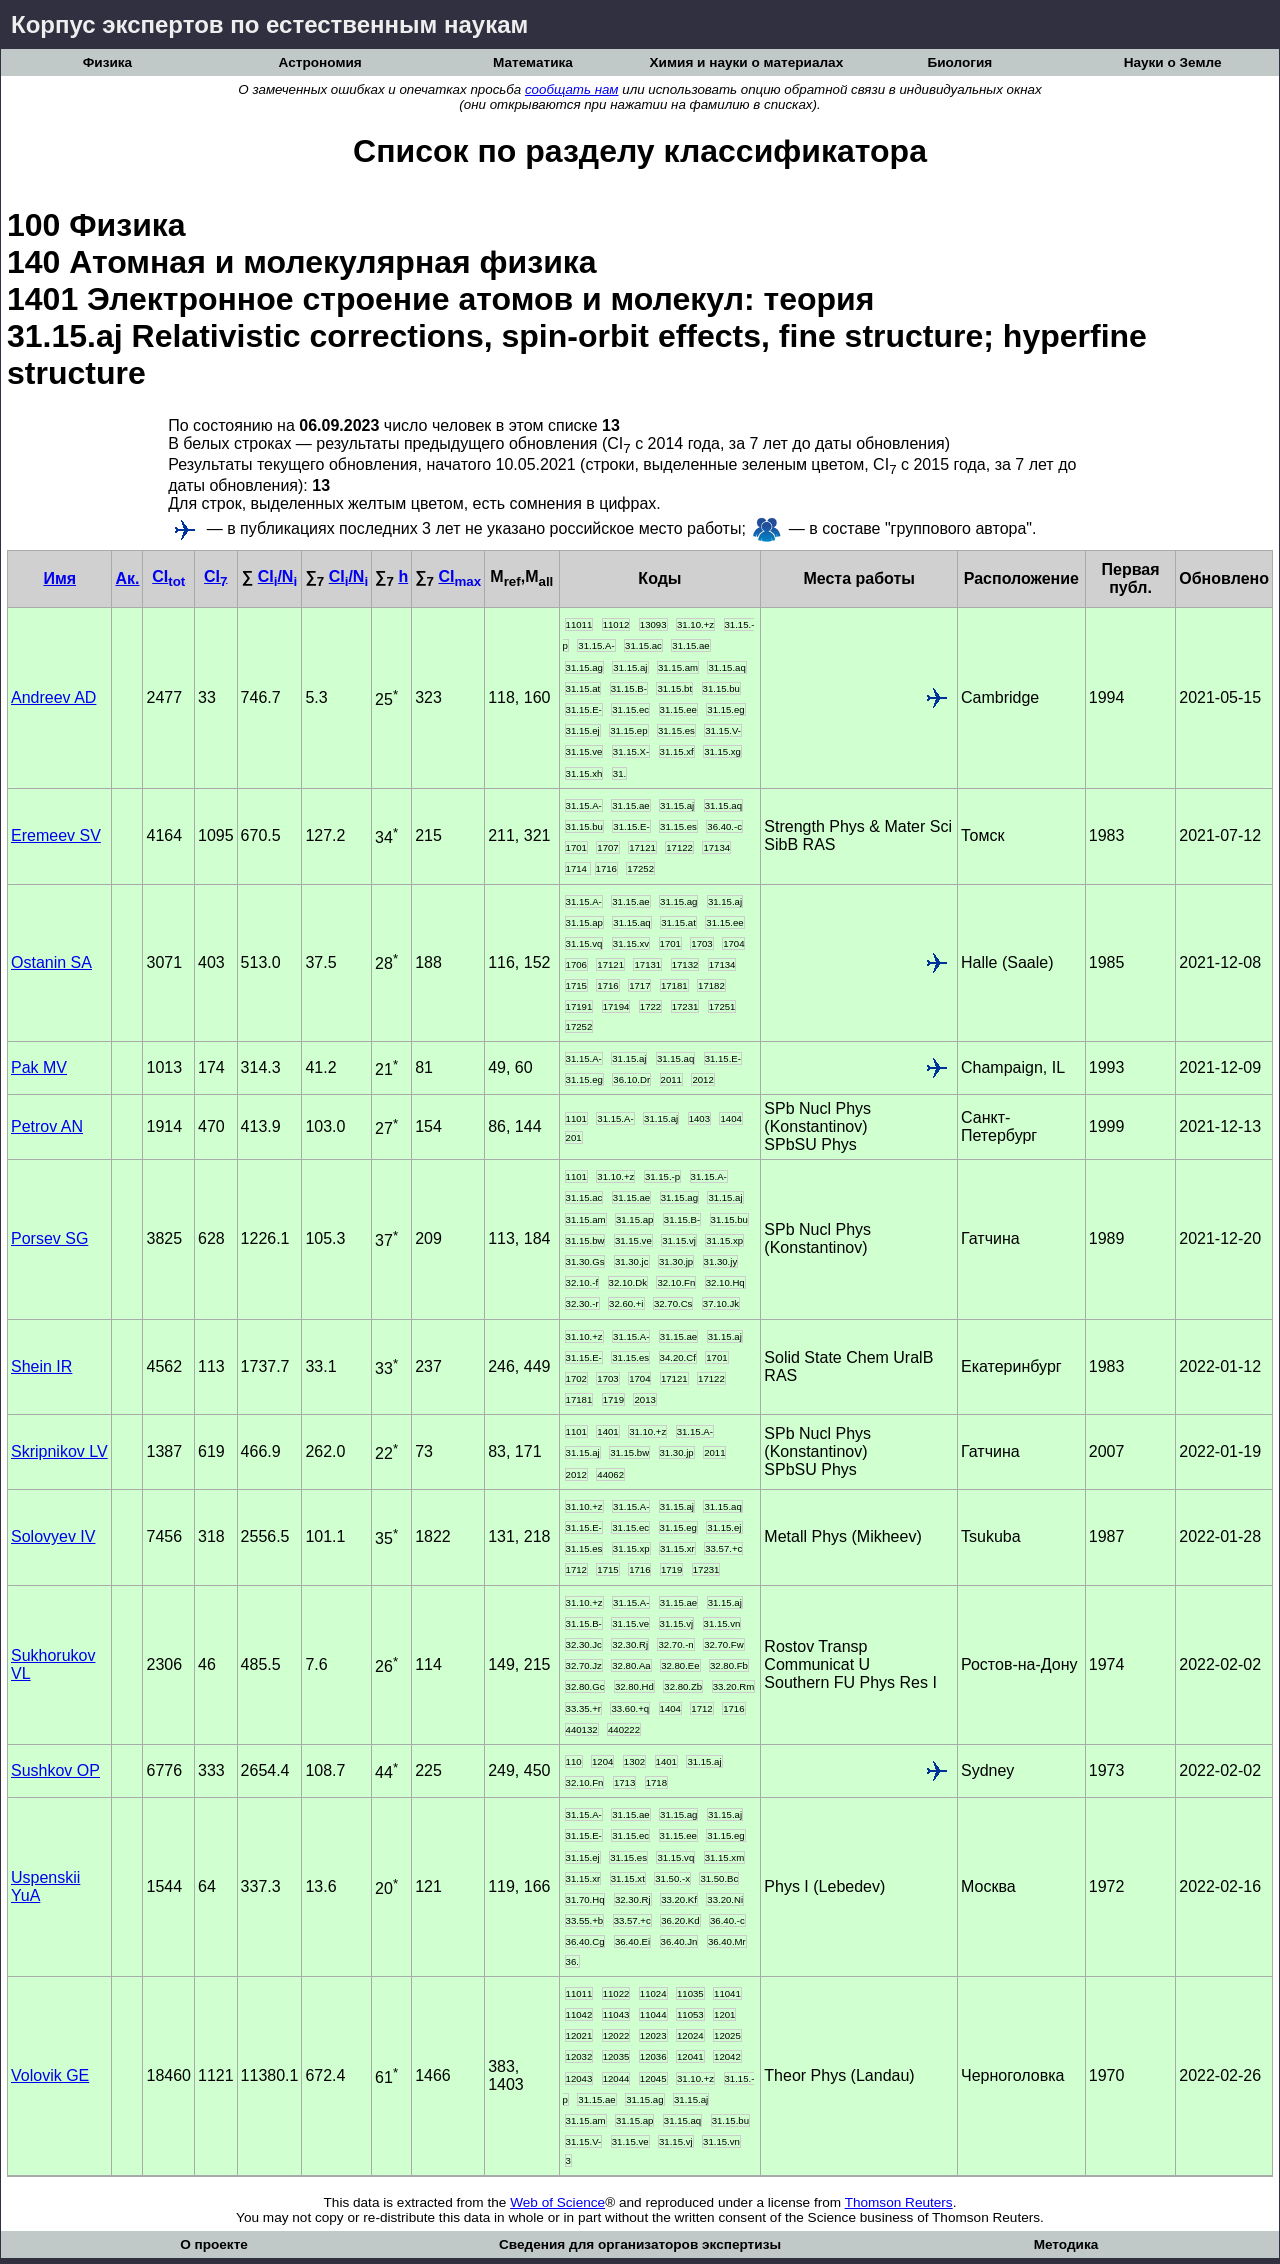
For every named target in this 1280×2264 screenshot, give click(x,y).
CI (168, 576)
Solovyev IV (53, 1536)
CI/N (277, 576)
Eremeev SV (56, 835)
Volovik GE (50, 2075)
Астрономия (320, 62)
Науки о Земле (1173, 62)
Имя (59, 578)
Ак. (127, 578)
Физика (107, 62)
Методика (1066, 2244)
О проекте (214, 2244)
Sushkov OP (55, 1770)
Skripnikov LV (59, 1451)
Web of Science (557, 2202)
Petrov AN (47, 1126)
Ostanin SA (51, 962)
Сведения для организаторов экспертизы (640, 2244)
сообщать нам (572, 89)
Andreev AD (53, 697)
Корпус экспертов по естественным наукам (269, 24)
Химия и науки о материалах (747, 62)
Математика (533, 62)
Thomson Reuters (899, 2202)
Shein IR (41, 1366)
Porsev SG (49, 1238)
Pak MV (39, 1067)
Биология (959, 62)
